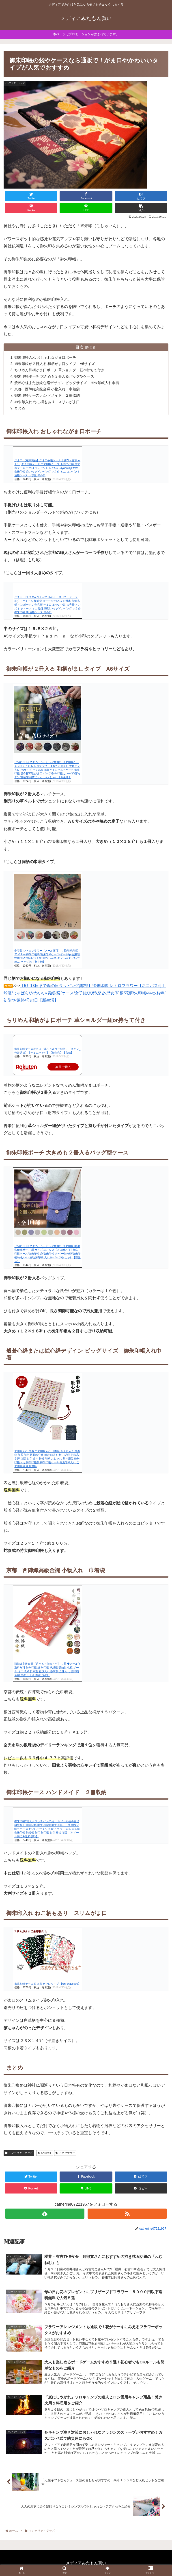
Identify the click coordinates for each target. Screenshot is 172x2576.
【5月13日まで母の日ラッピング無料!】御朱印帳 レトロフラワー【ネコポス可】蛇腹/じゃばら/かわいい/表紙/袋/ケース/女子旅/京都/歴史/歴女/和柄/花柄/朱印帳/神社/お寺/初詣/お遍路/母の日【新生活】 (85, 994)
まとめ (20, 410)
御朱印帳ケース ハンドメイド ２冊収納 (47, 397)
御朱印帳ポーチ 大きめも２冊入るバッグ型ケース (55, 377)
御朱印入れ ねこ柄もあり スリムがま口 (47, 403)
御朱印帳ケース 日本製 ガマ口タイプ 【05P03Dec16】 (47, 1985)
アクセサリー (65, 2154)
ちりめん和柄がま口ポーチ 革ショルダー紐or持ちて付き (60, 371)
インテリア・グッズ (19, 2154)
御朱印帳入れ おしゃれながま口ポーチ (46, 358)
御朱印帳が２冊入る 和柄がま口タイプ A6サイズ (55, 364)
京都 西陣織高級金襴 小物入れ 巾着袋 (47, 390)
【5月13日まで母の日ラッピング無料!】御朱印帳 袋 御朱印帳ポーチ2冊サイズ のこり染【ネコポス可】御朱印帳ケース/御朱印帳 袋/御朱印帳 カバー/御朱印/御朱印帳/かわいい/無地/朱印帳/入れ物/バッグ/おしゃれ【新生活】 (47, 1256)
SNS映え (45, 2154)
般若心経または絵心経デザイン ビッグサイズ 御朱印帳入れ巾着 (67, 384)
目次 (79, 347)
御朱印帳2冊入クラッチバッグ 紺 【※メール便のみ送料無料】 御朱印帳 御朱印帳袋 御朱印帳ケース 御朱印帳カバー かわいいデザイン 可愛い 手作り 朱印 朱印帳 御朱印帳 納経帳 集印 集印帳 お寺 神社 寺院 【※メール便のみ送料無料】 (47, 1831)
